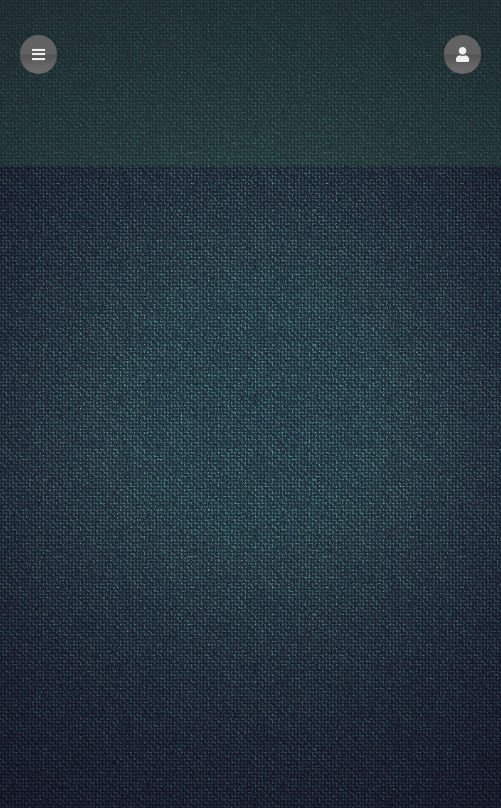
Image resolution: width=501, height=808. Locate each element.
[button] (462, 54)
